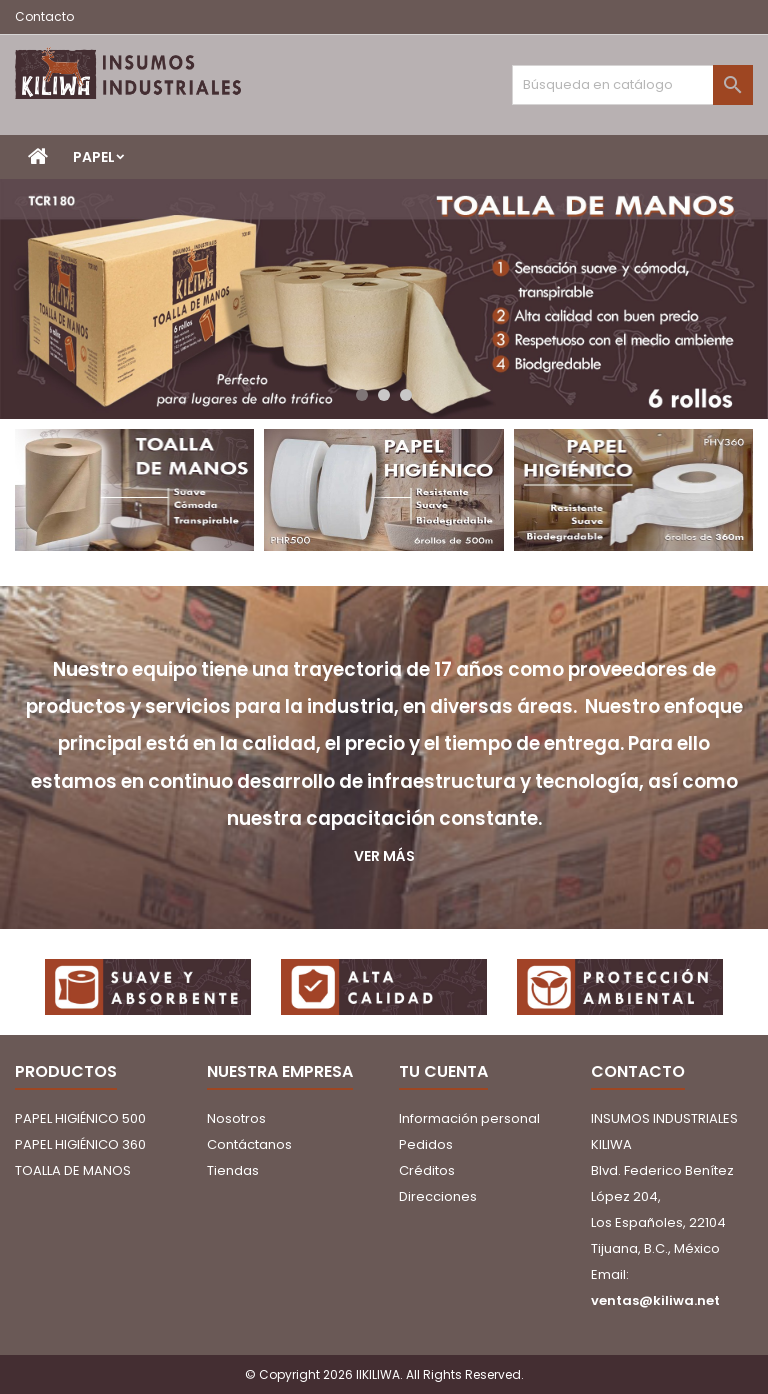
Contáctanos (249, 1144)
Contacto (44, 16)
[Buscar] (632, 85)
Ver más (384, 856)
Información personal (469, 1118)
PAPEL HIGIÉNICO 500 (80, 1118)
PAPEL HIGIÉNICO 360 (80, 1144)
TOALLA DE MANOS (73, 1170)
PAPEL (94, 157)
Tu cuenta (443, 1071)
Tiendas (233, 1170)
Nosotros (236, 1118)
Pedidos (426, 1144)
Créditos (427, 1170)
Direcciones (438, 1196)
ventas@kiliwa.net (655, 1300)
